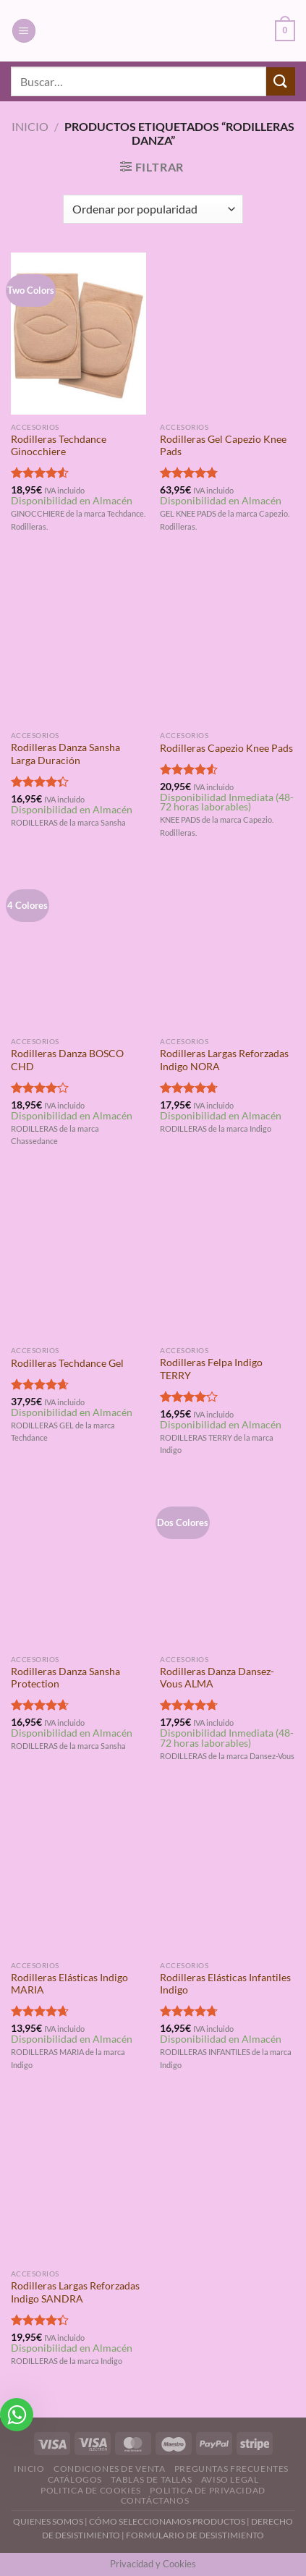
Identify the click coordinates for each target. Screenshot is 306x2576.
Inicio (30, 126)
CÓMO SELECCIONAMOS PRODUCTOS (167, 2521)
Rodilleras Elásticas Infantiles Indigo (225, 1984)
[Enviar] (280, 81)
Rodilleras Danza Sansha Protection (65, 1678)
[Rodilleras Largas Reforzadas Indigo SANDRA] (78, 2181)
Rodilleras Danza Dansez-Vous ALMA (217, 1678)
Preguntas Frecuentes (231, 2468)
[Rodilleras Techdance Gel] (78, 1258)
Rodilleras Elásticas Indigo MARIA (69, 1984)
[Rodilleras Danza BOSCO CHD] (78, 949)
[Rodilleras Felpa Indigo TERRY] (227, 1258)
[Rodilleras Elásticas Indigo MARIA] (78, 1872)
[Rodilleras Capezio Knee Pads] (227, 643)
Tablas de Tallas (151, 2479)
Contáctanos (155, 2500)
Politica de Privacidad (207, 2490)
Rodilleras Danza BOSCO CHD (67, 1060)
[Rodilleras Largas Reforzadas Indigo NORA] (227, 949)
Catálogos (75, 2479)
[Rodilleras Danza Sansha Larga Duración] (78, 643)
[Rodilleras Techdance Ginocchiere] (78, 334)
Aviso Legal (230, 2479)
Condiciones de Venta (109, 2468)
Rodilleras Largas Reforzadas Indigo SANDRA (75, 2292)
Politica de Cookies (91, 2490)
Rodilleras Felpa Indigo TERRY (211, 1369)
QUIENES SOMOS (48, 2521)
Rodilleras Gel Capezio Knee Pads (223, 445)
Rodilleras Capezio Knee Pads (226, 748)
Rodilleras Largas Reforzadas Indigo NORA (224, 1060)
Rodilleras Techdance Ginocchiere (58, 445)
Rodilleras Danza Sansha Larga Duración (65, 754)
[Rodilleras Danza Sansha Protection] (78, 1566)
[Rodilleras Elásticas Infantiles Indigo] (227, 1872)
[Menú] (23, 31)
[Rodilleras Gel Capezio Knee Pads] (227, 334)
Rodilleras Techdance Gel (67, 1363)
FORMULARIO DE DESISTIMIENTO (195, 2535)
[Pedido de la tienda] (153, 209)
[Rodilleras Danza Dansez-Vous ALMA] (227, 1566)
